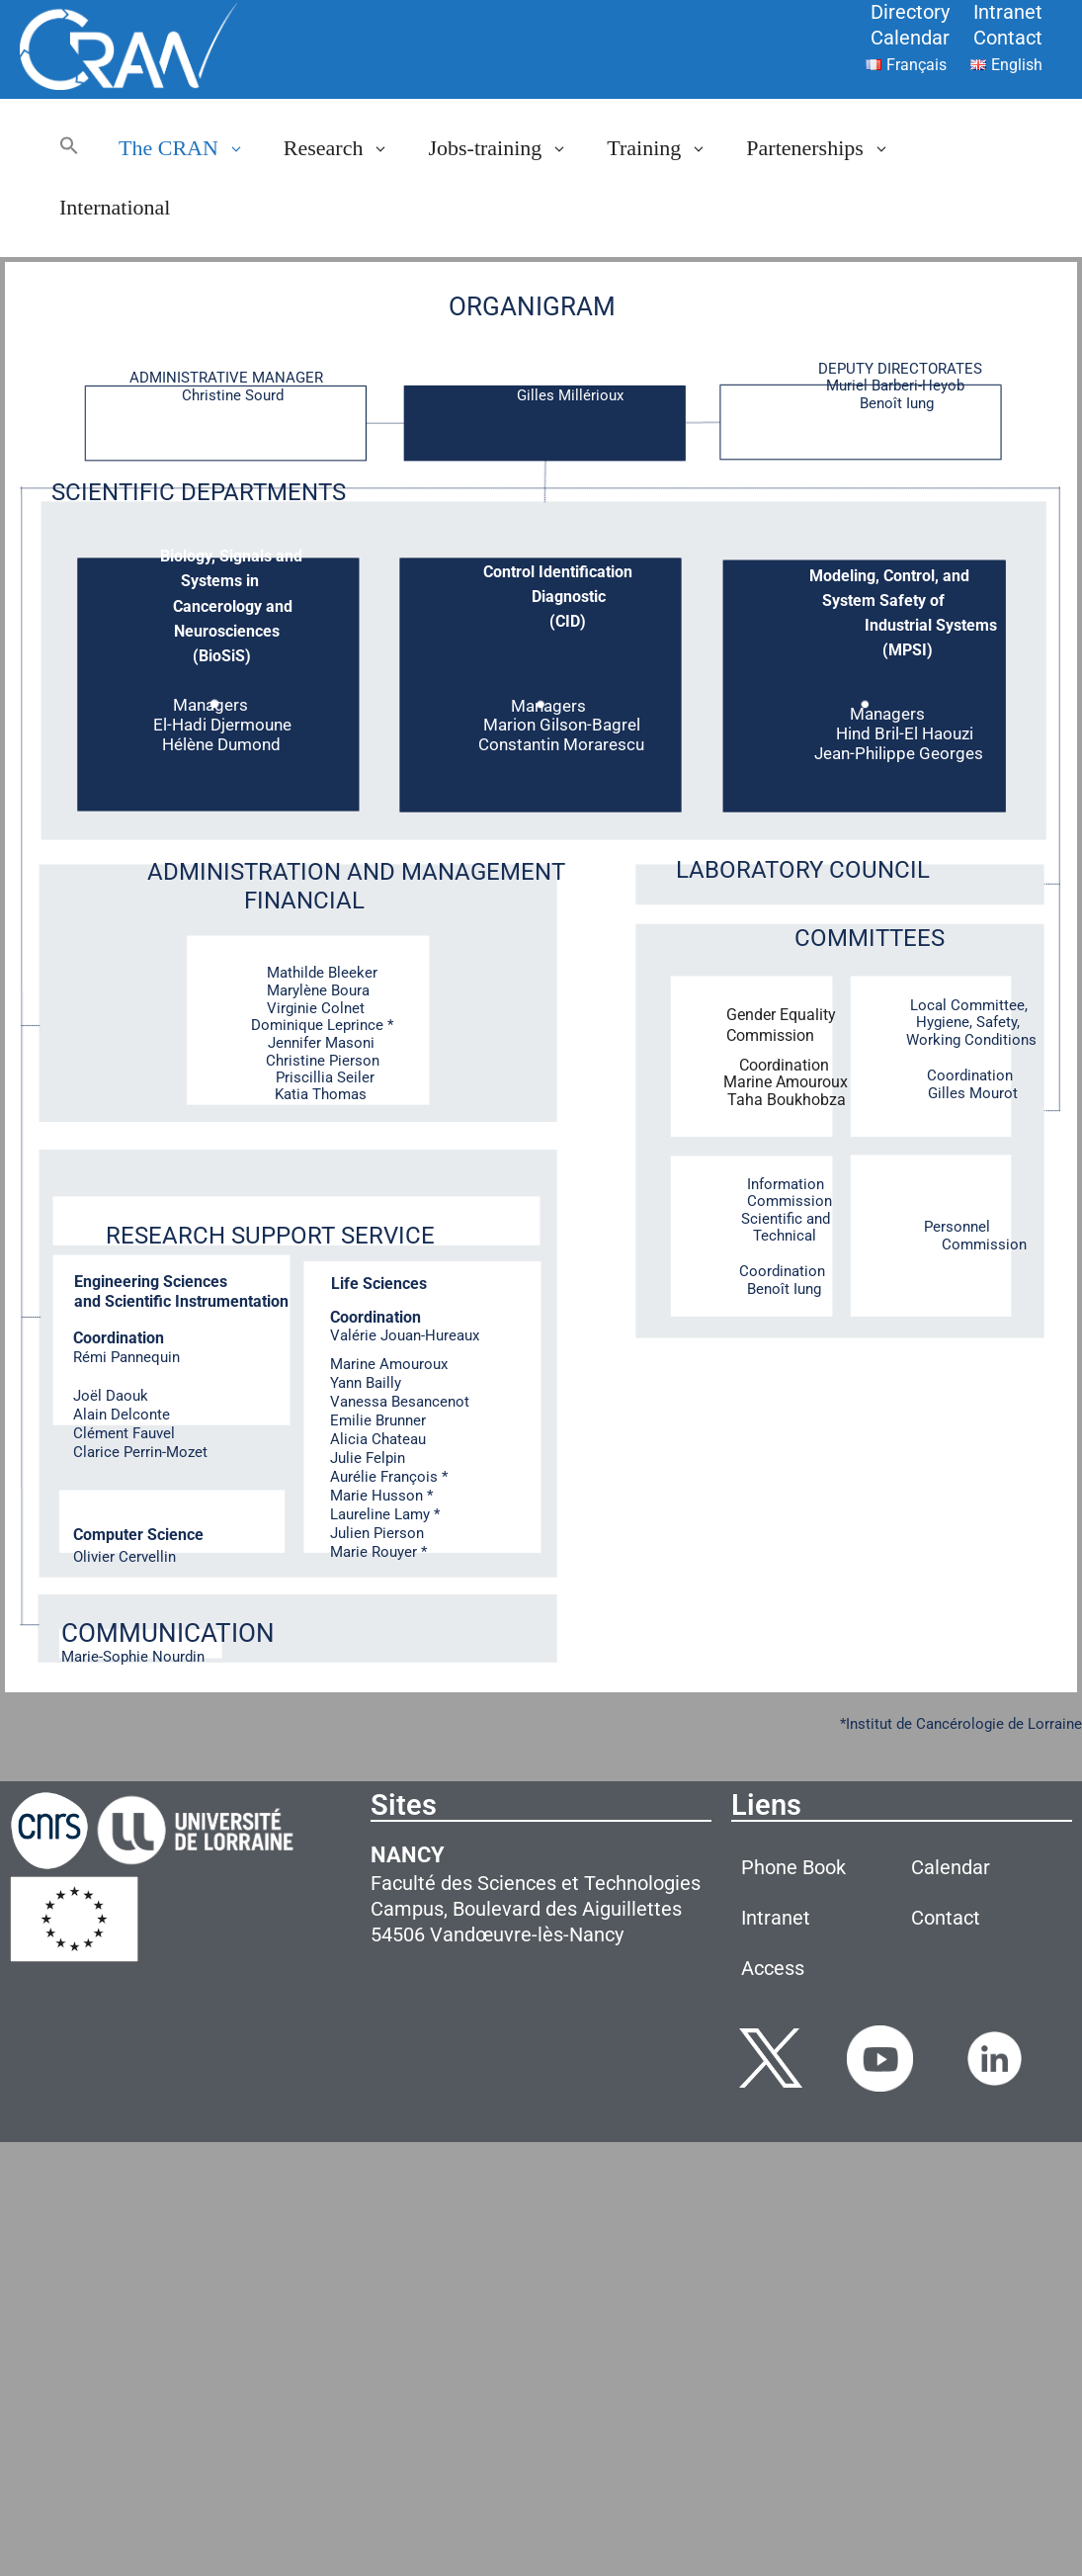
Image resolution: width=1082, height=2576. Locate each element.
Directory (910, 12)
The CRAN (191, 148)
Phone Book (793, 1867)
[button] (69, 148)
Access (772, 1968)
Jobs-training (507, 148)
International (114, 207)
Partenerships (827, 148)
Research (346, 148)
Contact (1007, 37)
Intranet (1007, 12)
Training (666, 148)
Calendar (910, 37)
